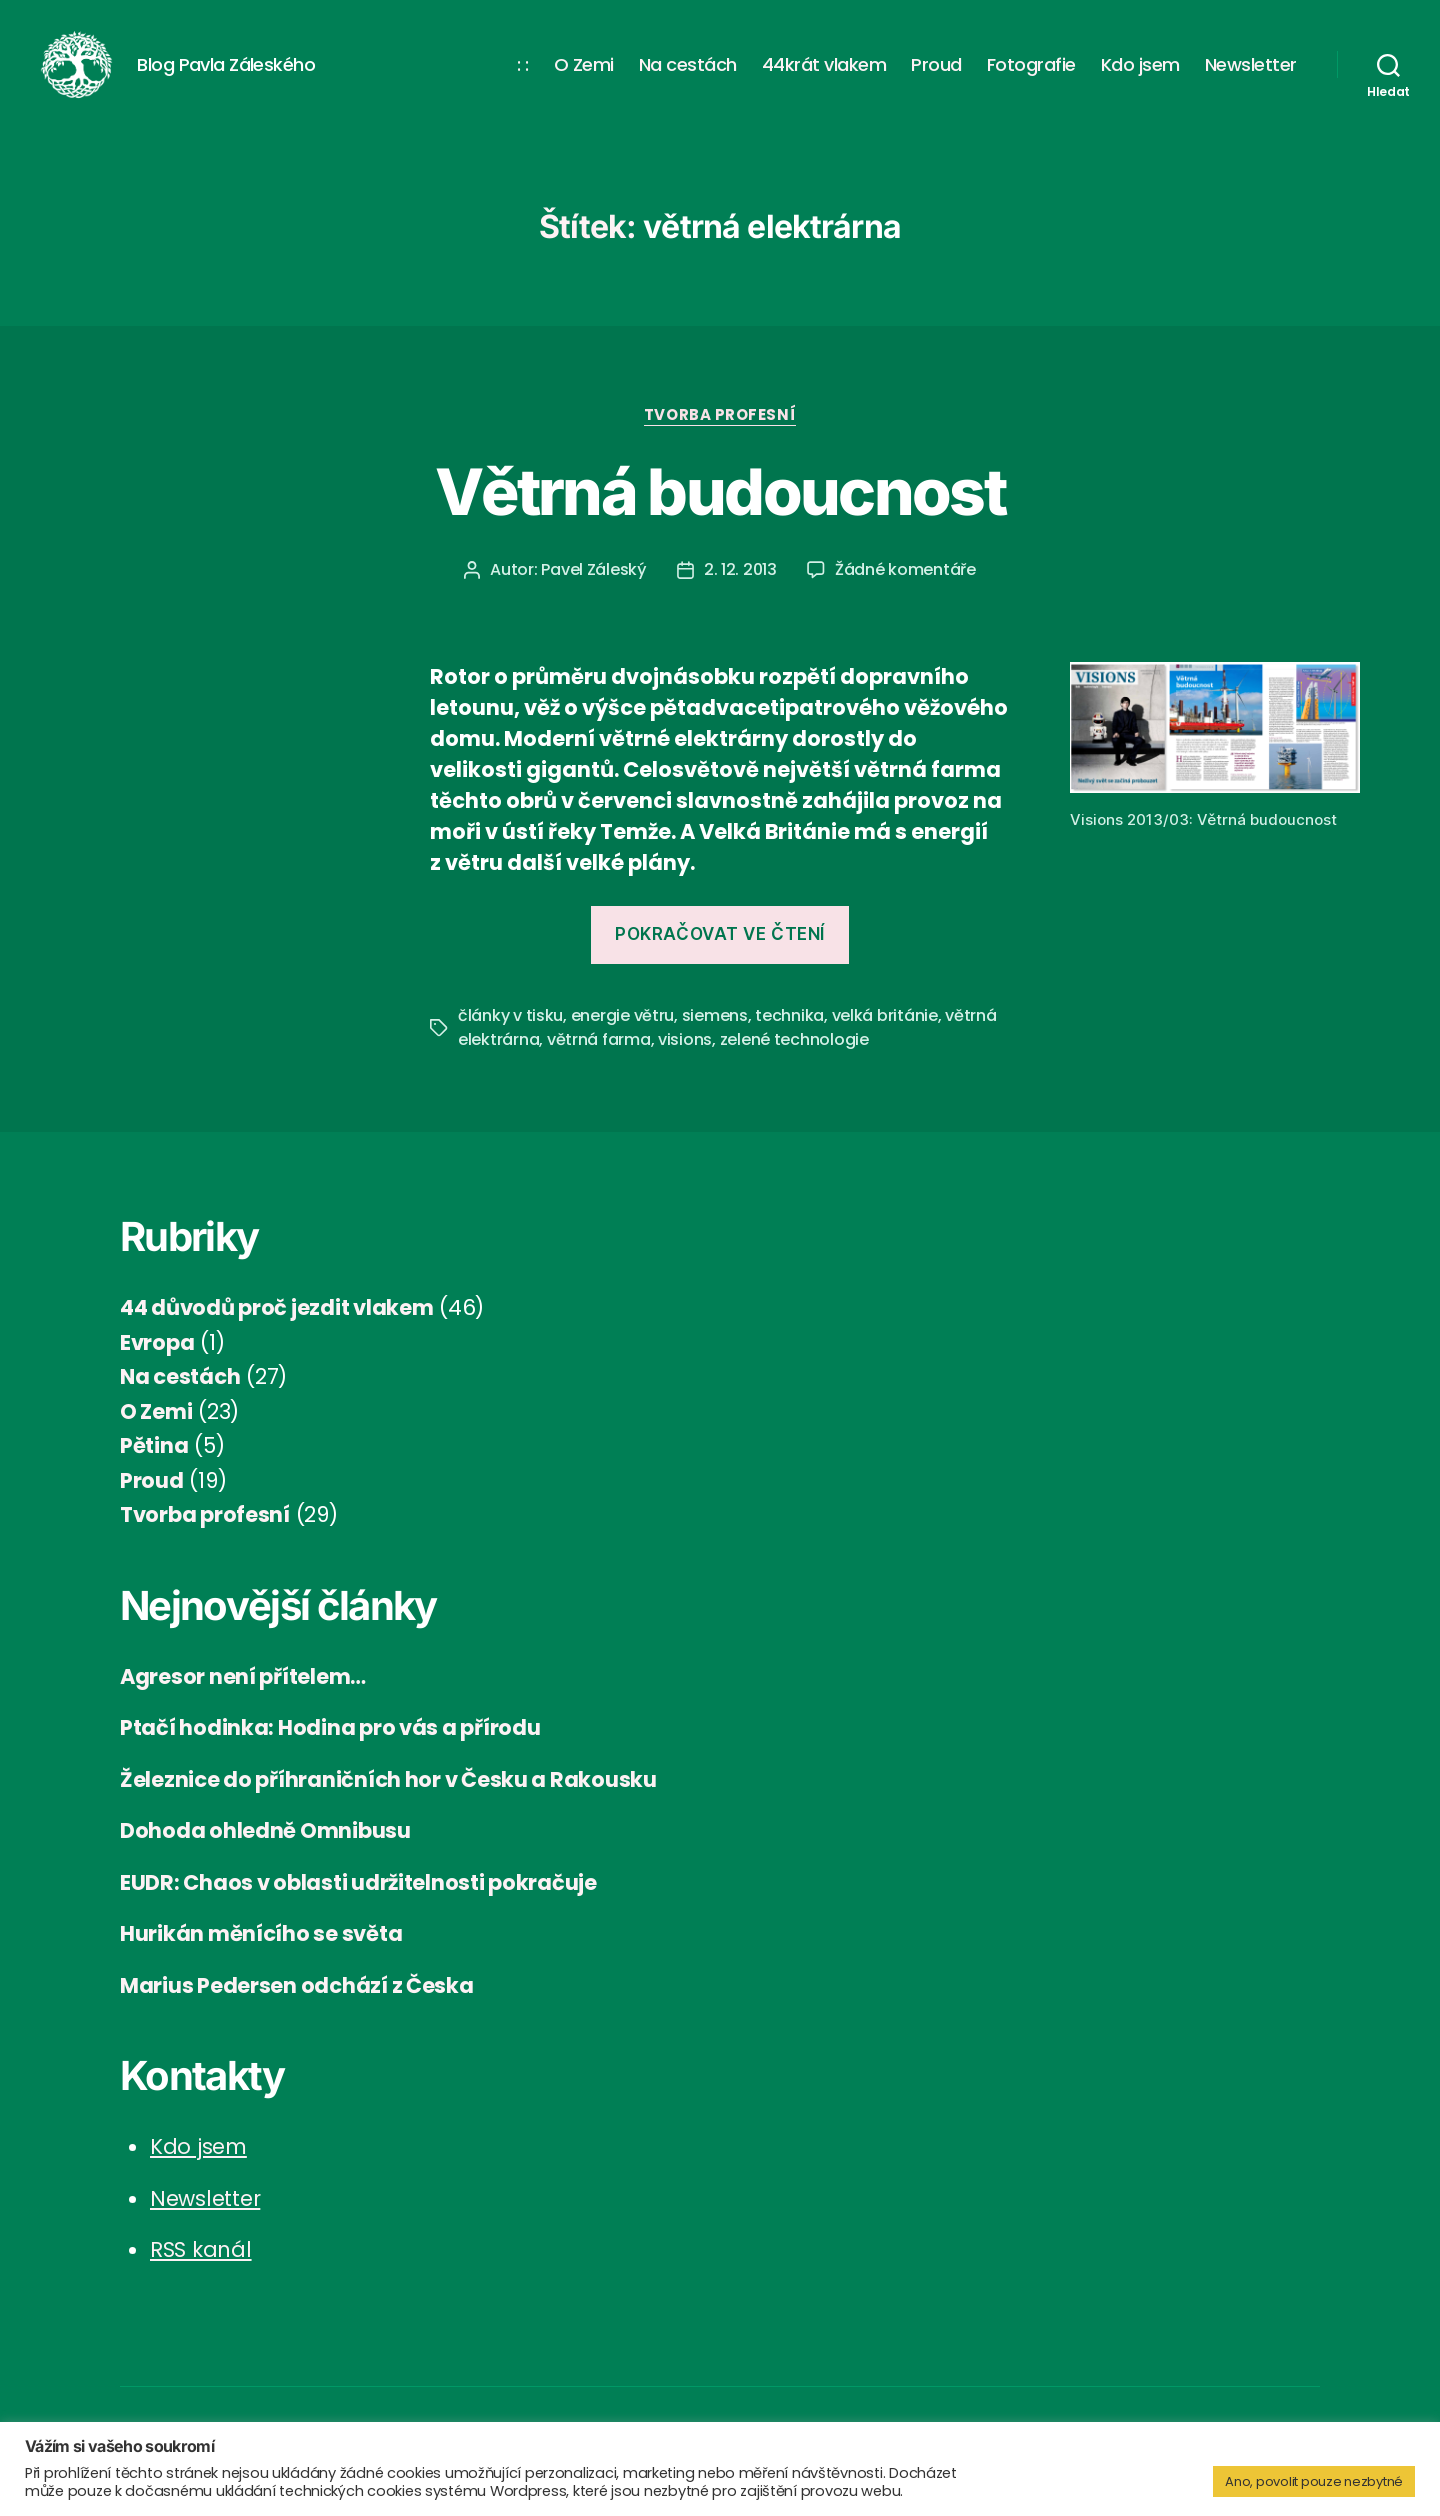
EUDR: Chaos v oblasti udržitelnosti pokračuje (358, 1898)
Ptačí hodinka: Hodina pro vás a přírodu (330, 1744)
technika (789, 1032)
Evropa (157, 1358)
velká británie (885, 1032)
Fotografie (1031, 73)
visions (685, 1056)
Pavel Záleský (594, 586)
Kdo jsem (1140, 73)
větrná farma (599, 1056)
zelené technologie (794, 1056)
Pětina (154, 1462)
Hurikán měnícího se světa (261, 1950)
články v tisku (510, 1032)
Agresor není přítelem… (243, 1692)
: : (523, 73)
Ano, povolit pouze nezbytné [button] (1314, 2481)
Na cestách (688, 73)
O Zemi (584, 73)
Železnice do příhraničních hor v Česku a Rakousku (388, 1795)
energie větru (623, 1032)
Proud (936, 73)
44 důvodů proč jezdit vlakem (276, 1324)
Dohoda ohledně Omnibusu (265, 1847)
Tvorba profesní (720, 431)
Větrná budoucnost (720, 507)
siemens (715, 1032)
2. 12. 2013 (740, 586)
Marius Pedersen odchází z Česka (297, 2001)
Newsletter (1251, 73)
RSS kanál (201, 2266)
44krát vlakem (824, 73)
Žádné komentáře (905, 586)
